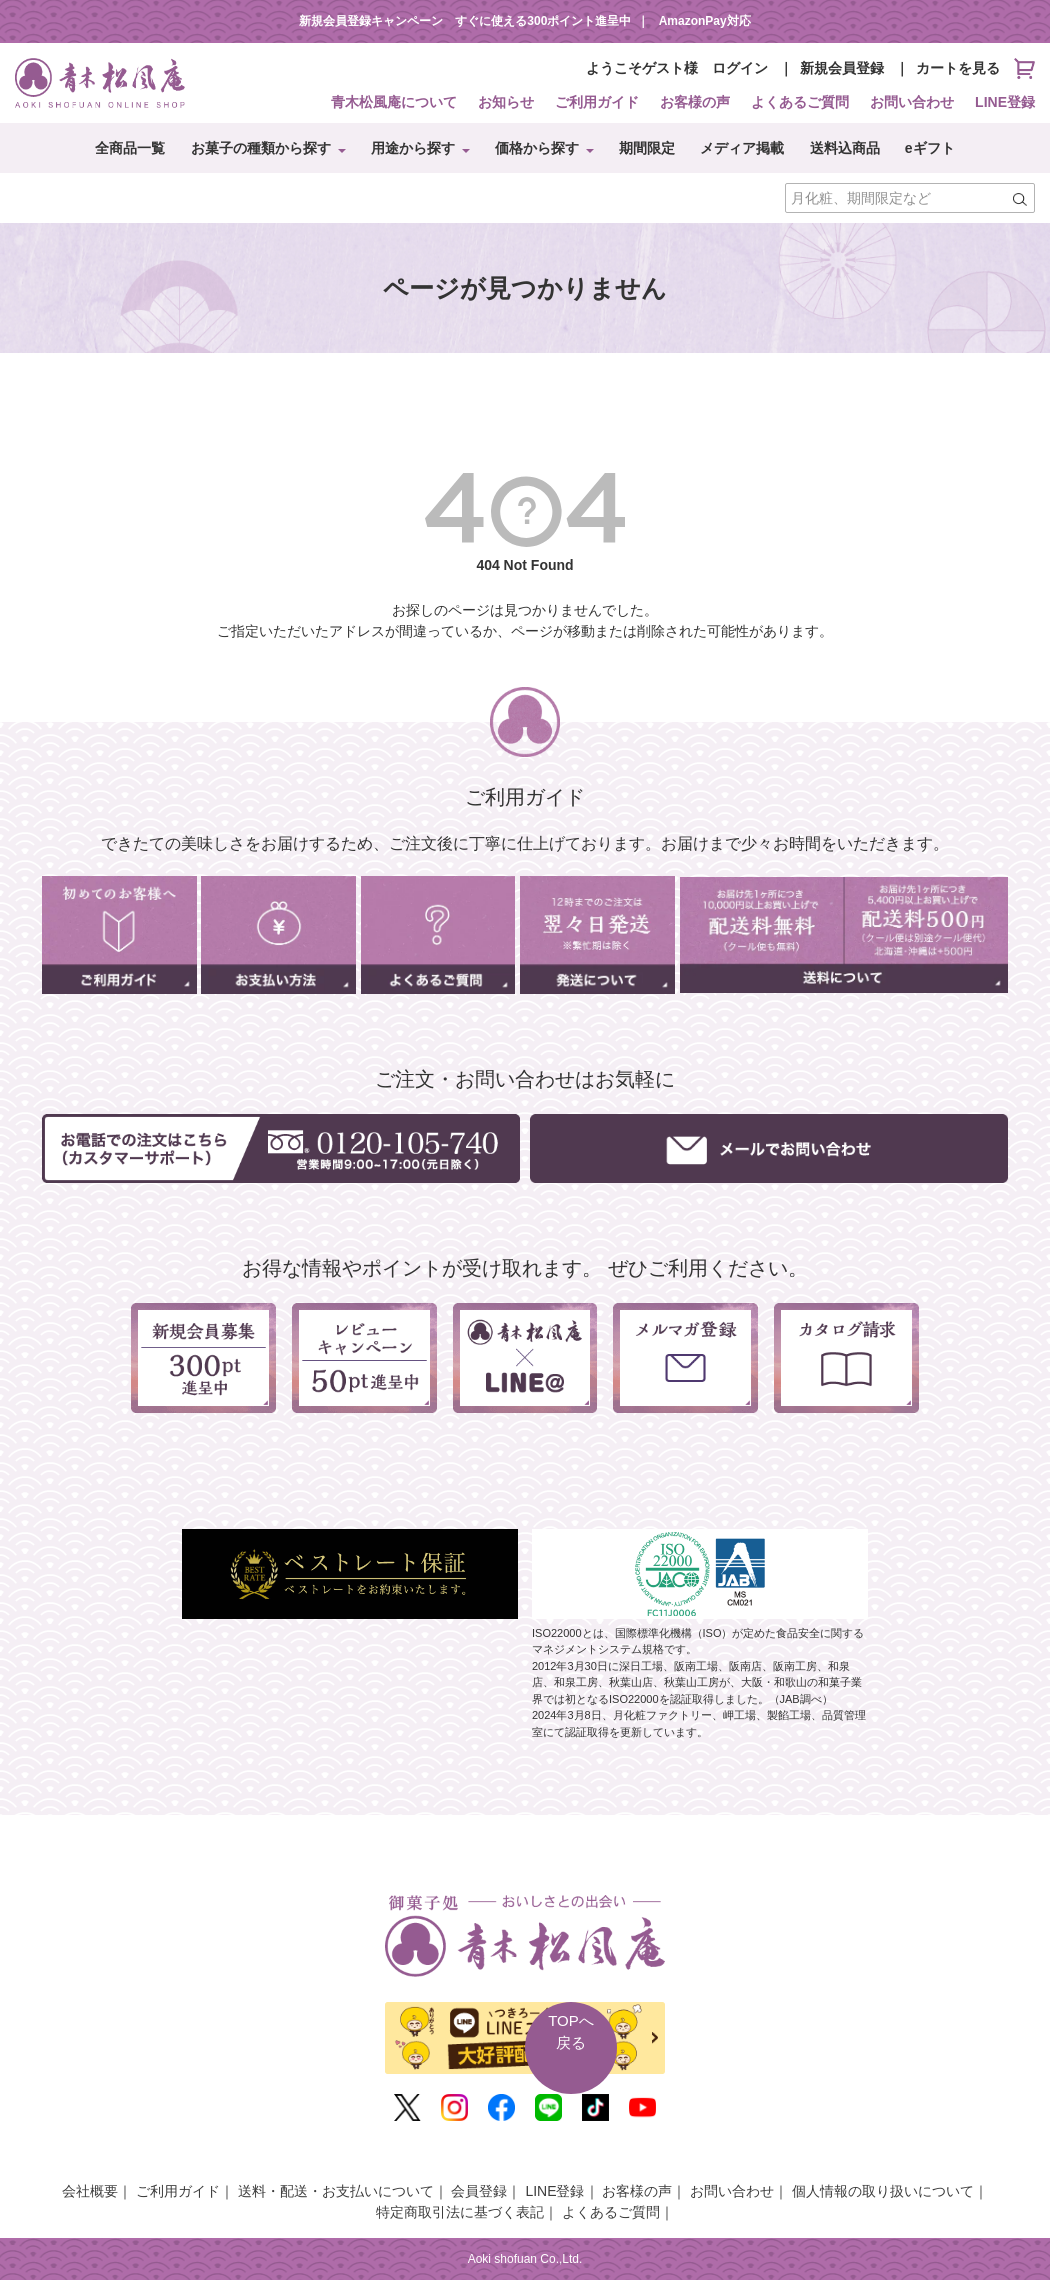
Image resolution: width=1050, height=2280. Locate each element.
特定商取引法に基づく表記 (460, 2212)
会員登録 (479, 2191)
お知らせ (506, 102)
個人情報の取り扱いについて (883, 2191)
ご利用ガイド (597, 102)
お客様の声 (695, 102)
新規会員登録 (842, 68)
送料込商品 (845, 148)
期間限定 (647, 148)
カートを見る (975, 68)
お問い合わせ (912, 102)
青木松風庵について (394, 102)
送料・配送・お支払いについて (336, 2191)
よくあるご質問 (800, 102)
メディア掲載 (742, 148)
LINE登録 (1005, 102)
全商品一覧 (130, 148)
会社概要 (90, 2191)
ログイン (740, 68)
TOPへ (571, 2033)
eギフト (930, 148)
